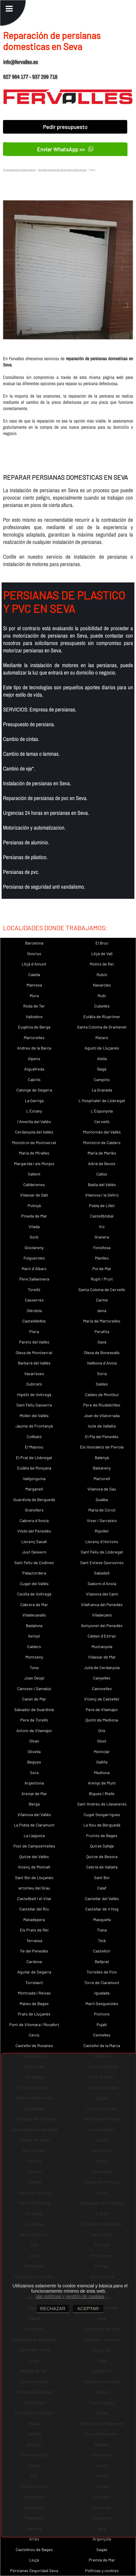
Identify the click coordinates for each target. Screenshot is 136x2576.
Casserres (34, 1299)
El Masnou (34, 1446)
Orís (101, 1730)
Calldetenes (34, 1184)
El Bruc (101, 942)
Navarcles (102, 984)
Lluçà (34, 2559)
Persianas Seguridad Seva (34, 2570)
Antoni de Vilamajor (34, 1730)
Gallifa (101, 1761)
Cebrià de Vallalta (102, 1866)
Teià (102, 1940)
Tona (34, 1667)
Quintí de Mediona (102, 1719)
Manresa (34, 984)
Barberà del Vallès (34, 1362)
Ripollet (102, 1530)
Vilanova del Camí (102, 1593)
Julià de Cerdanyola (102, 1667)
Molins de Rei (102, 963)
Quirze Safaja (102, 1845)
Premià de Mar (102, 2559)
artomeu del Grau (34, 1887)
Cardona (34, 1961)
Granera (102, 1236)
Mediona (101, 1772)
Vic (102, 1226)
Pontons (101, 2013)
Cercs (34, 2034)
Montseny (34, 1656)
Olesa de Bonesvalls (102, 1352)
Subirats (34, 1383)
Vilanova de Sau (101, 1488)
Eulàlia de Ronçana (34, 1467)
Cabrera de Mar (34, 1604)
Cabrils (34, 1079)
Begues (34, 1761)
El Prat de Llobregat (34, 1457)
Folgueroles (34, 1257)
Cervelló (101, 1121)
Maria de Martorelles (101, 1320)
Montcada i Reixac (34, 1992)
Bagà (101, 1068)
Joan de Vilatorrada (102, 1415)
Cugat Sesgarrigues (102, 1814)
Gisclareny (34, 1247)
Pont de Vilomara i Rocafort (34, 2024)
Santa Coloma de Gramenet (102, 1026)
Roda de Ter (34, 1005)
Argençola (102, 2538)
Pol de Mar (101, 1268)
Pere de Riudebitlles (101, 1404)
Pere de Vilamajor (102, 1709)
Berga (34, 1803)
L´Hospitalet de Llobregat (102, 1100)
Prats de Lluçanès (34, 2013)
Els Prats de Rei (34, 1929)
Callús (101, 1173)
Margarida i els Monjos (34, 1163)
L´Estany (34, 1110)
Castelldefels (34, 1320)
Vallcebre (34, 1016)
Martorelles (34, 1037)
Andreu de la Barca (34, 1047)
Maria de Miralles (34, 1152)
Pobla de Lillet (102, 1205)
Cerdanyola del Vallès (34, 1131)
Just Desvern (34, 1551)
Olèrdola (34, 1310)
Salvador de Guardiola (34, 1709)
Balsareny (102, 1467)
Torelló (34, 1289)
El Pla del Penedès (101, 1436)
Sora (34, 1772)
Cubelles (102, 1005)
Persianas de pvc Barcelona (19, 169)
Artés (34, 2538)
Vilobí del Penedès (34, 1530)
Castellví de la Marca (101, 2045)
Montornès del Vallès (102, 1131)
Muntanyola (102, 1646)
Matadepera (34, 1919)
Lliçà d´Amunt (34, 963)
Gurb (34, 1236)
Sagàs (101, 2549)
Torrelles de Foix (102, 1971)
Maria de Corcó (101, 1509)
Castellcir (101, 1950)
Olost (101, 1740)
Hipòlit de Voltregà (34, 1394)
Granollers (34, 1509)
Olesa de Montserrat (34, 1352)
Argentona (34, 1782)
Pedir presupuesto (65, 126)
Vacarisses (34, 1373)
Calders (34, 1646)
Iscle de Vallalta (102, 1425)
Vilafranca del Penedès (102, 1604)
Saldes (102, 1383)
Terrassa (34, 1940)
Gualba (102, 1499)
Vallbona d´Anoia (102, 1362)
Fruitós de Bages (101, 1835)
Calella (34, 974)
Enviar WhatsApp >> (65, 149)
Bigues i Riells (102, 1793)
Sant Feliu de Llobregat (102, 1551)
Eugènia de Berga (34, 1026)
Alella (102, 1058)
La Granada (102, 1089)
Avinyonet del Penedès (102, 1625)
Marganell (34, 1488)
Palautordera (34, 1572)
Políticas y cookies (102, 2570)
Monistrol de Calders (102, 1142)
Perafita (102, 1331)
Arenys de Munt (102, 1782)
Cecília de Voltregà (34, 1593)
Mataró (101, 1037)
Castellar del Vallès (102, 1898)
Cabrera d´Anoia (34, 1520)
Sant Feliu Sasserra (34, 1404)
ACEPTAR (88, 2308)
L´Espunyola (102, 1110)
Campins (102, 1079)
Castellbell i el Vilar (34, 1898)
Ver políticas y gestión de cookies (70, 2296)
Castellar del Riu (34, 1908)
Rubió (102, 974)
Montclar (102, 1751)
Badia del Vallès (102, 1184)
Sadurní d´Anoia (102, 1583)
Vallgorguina (34, 1478)
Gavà (102, 1341)
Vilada (34, 1226)
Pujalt (102, 2024)
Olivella (34, 1751)
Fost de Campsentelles (34, 1845)
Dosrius (34, 953)
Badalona (34, 1625)
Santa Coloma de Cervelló (101, 1289)
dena (101, 1310)
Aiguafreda (34, 1068)
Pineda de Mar (34, 1215)
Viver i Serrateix (102, 1520)
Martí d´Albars (34, 1268)
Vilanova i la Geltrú (102, 1194)
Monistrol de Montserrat (34, 1142)
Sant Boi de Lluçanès (34, 1877)
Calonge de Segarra (34, 1089)
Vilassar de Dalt (34, 1194)
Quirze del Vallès (34, 1856)
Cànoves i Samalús (34, 1688)
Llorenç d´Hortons (101, 1541)
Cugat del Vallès (34, 1583)
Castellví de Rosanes (34, 2045)
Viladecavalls (34, 1614)
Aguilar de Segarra (34, 1971)
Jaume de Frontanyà (34, 1425)
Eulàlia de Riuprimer (101, 1016)
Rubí (102, 995)
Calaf (101, 1887)
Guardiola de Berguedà (34, 1499)
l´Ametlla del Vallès (34, 1121)
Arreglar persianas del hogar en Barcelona (62, 169)
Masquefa (102, 1919)
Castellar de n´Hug (101, 1908)
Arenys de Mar (34, 1793)
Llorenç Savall (34, 1541)
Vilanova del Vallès (34, 1814)
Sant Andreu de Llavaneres (102, 1803)
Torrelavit (34, 1982)
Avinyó (34, 1635)
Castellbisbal (101, 1215)
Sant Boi (101, 1877)
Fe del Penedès (34, 1950)
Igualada (101, 1992)
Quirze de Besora (101, 1856)
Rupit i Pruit (102, 1278)
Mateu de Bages (34, 2003)
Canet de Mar (34, 1698)
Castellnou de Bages (34, 2549)
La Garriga (34, 1100)
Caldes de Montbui (102, 1394)
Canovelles (102, 1688)
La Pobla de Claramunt (34, 1824)
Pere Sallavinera (34, 1278)
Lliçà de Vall (101, 953)
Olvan (34, 1740)
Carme (102, 1299)
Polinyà (34, 1205)
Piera (34, 1331)
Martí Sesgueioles (102, 2003)
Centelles (101, 2034)
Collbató (34, 1436)
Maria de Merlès (102, 1152)
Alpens (34, 1058)
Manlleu (102, 1257)
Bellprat (102, 1961)
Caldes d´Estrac (102, 1635)
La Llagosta (34, 1835)
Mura (34, 995)
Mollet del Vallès (34, 1415)
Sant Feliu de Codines (34, 1562)
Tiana (102, 1929)
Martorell (102, 1478)
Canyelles (101, 1677)
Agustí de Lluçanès (102, 1047)
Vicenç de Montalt (34, 1866)
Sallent (34, 1173)
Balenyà (102, 1457)
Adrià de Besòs (101, 1163)
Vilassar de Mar (102, 1656)
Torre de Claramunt (101, 1982)
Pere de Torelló (34, 1719)
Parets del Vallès (34, 1341)
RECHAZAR (52, 2308)
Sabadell (101, 1572)
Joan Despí (34, 1677)
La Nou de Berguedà (101, 1824)
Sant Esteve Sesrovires (102, 1562)
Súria (102, 1373)
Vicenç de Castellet (101, 1698)
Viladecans (102, 1614)
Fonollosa (101, 1247)
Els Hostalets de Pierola (102, 1446)
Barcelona (34, 942)
